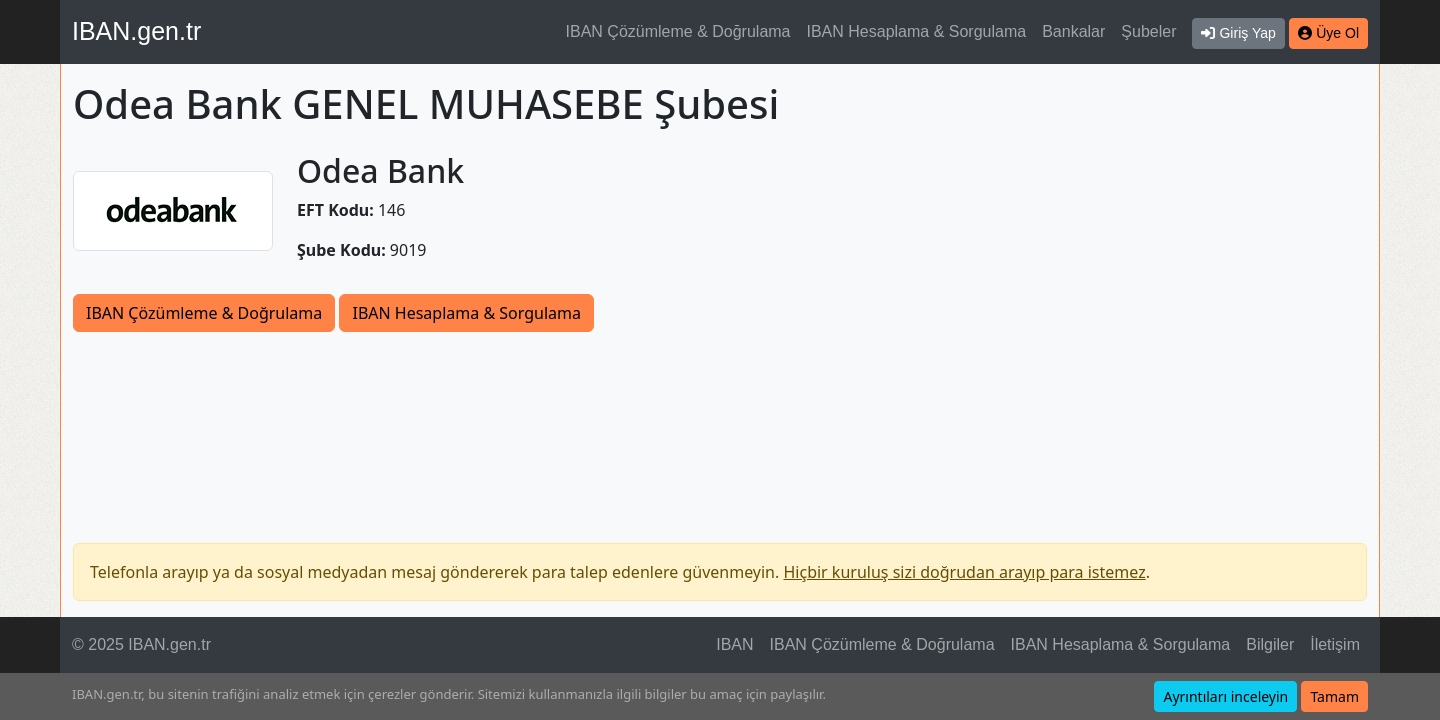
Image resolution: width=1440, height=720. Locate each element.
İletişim (1335, 644)
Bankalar (1073, 31)
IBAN (734, 644)
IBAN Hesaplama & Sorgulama (917, 31)
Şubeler (1148, 31)
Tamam (1334, 696)
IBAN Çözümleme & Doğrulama (678, 31)
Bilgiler (1270, 644)
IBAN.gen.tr (136, 31)
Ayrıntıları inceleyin (1225, 696)
